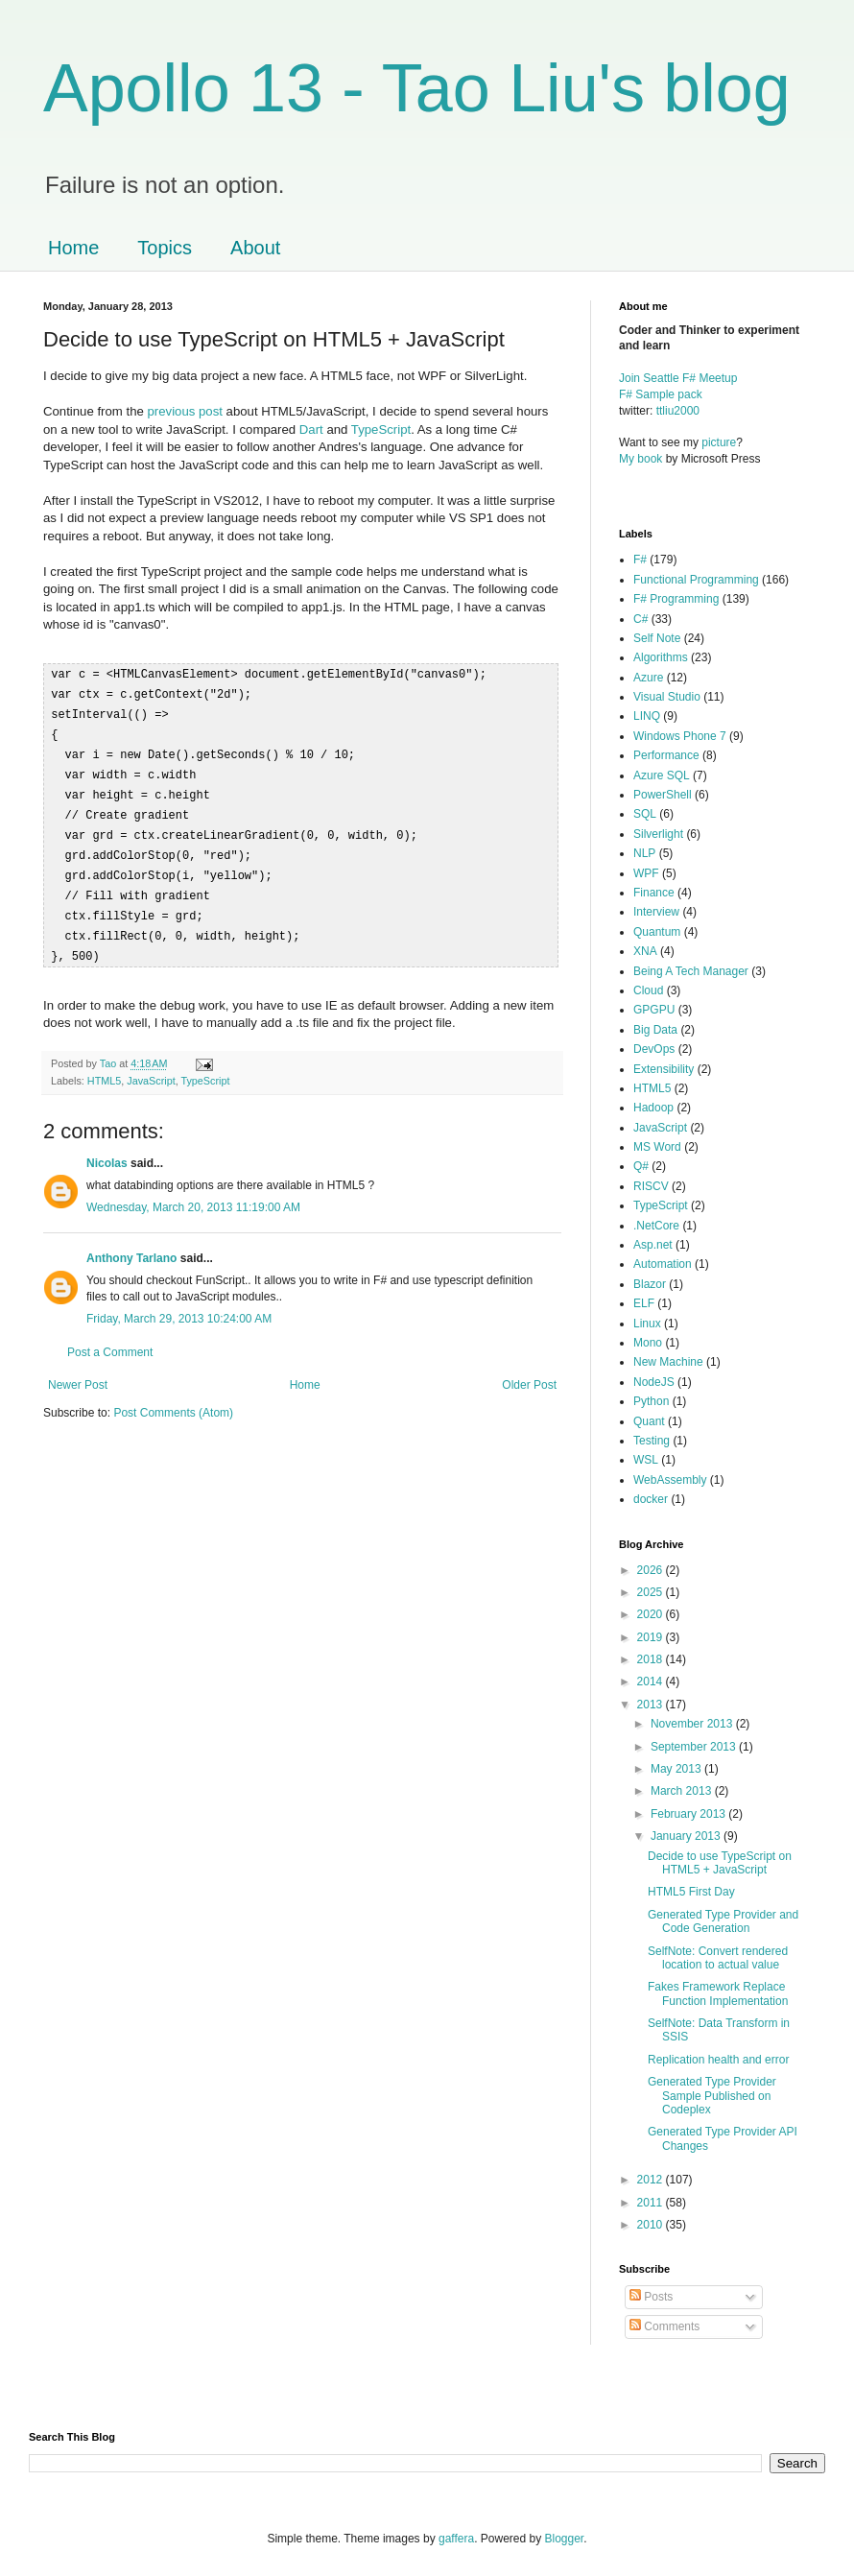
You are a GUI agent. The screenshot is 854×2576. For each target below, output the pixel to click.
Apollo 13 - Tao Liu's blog (417, 88)
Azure (648, 677)
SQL (644, 814)
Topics (164, 247)
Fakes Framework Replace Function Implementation (718, 1993)
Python (651, 1401)
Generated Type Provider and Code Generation (723, 1921)
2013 (651, 1704)
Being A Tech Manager (690, 971)
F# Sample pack (660, 394)
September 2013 (695, 1746)
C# (640, 619)
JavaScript (151, 1066)
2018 (651, 1659)
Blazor (649, 1284)
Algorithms (660, 657)
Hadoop (653, 1107)
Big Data (655, 1030)
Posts (651, 2296)
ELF (643, 1303)
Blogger (564, 2538)
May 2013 (677, 1769)
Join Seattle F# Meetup (678, 378)
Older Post (529, 1370)
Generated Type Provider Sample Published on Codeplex (712, 2095)
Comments (664, 2326)
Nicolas (107, 1149)
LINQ (646, 716)
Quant (649, 1421)
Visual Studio (666, 697)
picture (718, 442)
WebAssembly (669, 1480)
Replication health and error (718, 2059)
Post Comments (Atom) (173, 1398)
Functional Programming (696, 579)
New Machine (668, 1362)
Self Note (656, 638)
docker (650, 1499)
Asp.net (653, 1245)
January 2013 (687, 1836)
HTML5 (104, 1066)
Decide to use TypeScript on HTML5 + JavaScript (720, 1862)
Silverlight (658, 834)
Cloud (648, 990)
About (255, 247)
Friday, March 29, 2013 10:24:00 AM (179, 1304)
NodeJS (654, 1382)
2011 (651, 2202)
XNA (645, 951)
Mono (647, 1342)
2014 (651, 1681)
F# (640, 559)
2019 (651, 1637)
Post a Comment (110, 1338)
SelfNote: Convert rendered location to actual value (718, 1957)
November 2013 (693, 1723)
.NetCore (656, 1225)
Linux (647, 1323)
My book (640, 458)
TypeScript (381, 429)
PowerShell (662, 794)
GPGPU (654, 1009)
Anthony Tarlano (131, 1244)
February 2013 (689, 1814)
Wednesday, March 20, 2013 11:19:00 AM (193, 1193)
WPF (646, 873)
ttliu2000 (678, 410)
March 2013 (683, 1791)
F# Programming (676, 599)
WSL (645, 1460)
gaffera (456, 2538)
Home (73, 247)
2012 (651, 2179)
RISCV (651, 1186)
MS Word (657, 1147)
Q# (641, 1166)
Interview (656, 911)
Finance (654, 892)
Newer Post (77, 1370)
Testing (651, 1440)
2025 (651, 1592)
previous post (187, 411)
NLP (644, 853)
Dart (311, 429)
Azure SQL (661, 775)
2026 (651, 1570)
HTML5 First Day (691, 1891)
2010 (651, 2224)
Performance (666, 755)
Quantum (656, 932)
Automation (662, 1264)
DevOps (654, 1049)
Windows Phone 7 (679, 736)
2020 (651, 1614)
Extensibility (663, 1069)
